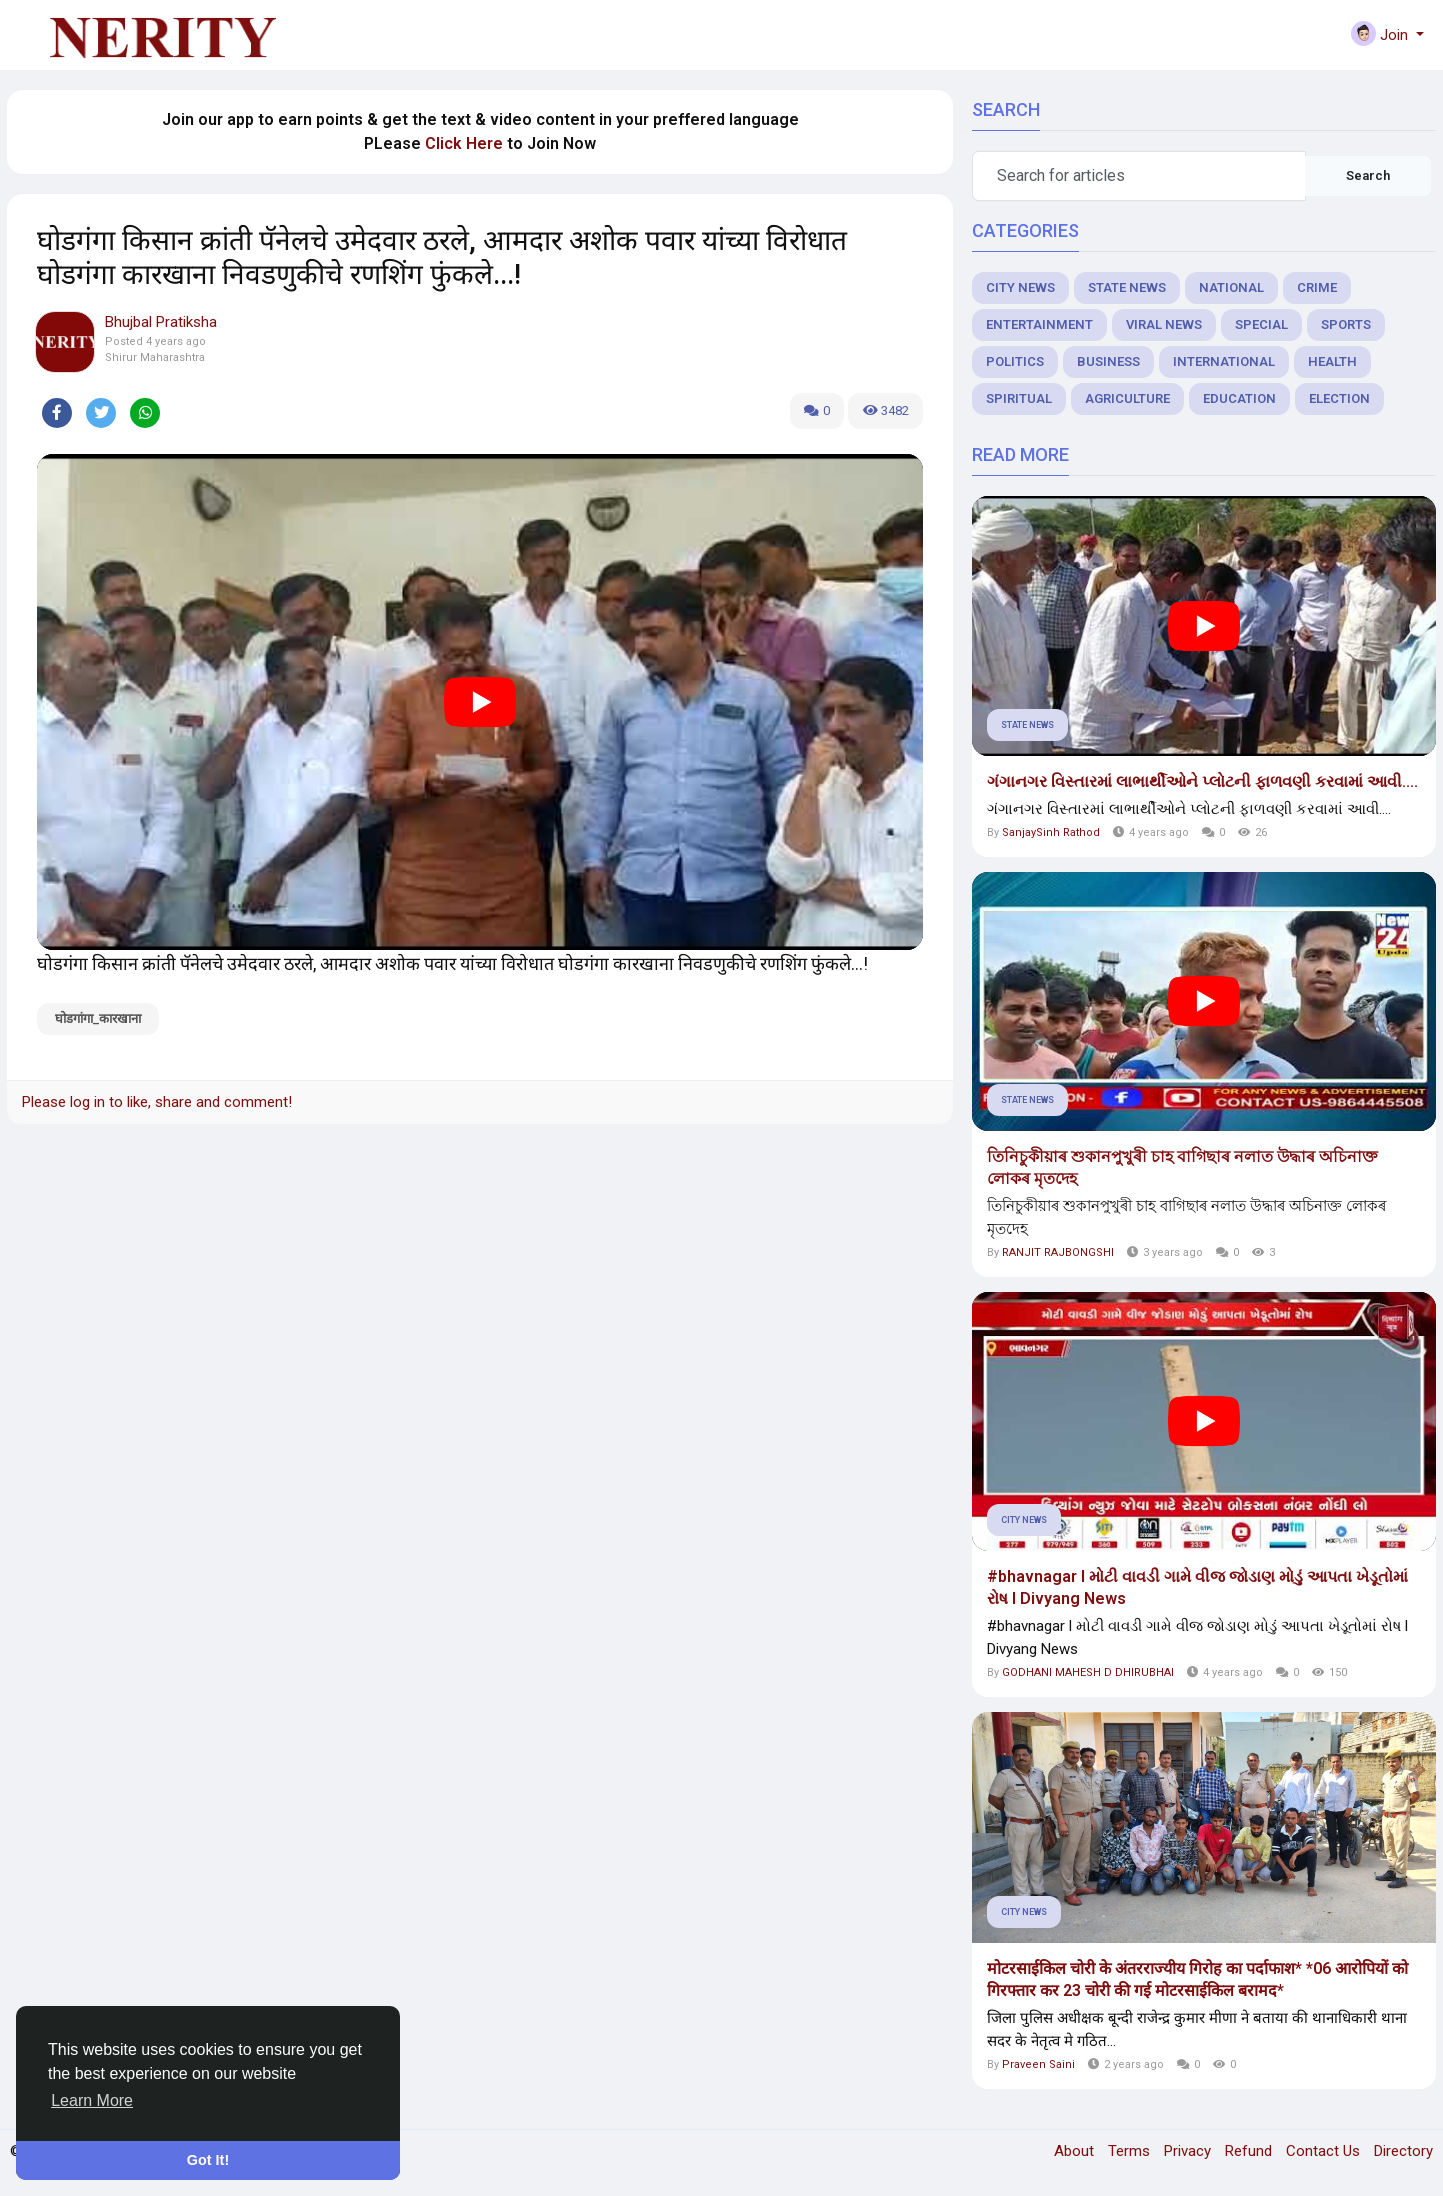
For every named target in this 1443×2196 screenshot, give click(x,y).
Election (1339, 398)
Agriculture (1127, 398)
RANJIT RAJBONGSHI (1058, 1252)
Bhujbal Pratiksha (161, 322)
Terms (1131, 2151)
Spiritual (1019, 398)
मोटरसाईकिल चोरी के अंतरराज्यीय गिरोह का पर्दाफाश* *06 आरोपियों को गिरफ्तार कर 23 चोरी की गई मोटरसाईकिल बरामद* (1197, 1979)
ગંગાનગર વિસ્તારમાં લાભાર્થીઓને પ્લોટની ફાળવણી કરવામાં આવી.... (1202, 781)
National (1231, 287)
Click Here (464, 143)
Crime (1317, 287)
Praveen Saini (1038, 2064)
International (1224, 361)
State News (1127, 287)
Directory (1403, 2151)
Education (1239, 398)
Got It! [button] (208, 2160)
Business (1108, 361)
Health (1332, 361)
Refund (1250, 2151)
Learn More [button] (92, 2100)
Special (1261, 324)
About (1076, 2151)
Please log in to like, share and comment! (157, 1102)
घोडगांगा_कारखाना (98, 1018)
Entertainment (1039, 324)
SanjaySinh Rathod (1051, 832)
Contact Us (1325, 2151)
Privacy (1189, 2151)
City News (1020, 287)
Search (1368, 175)
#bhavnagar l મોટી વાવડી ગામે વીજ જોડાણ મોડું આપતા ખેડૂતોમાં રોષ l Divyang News (1197, 1587)
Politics (1015, 361)
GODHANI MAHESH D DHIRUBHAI (1088, 1672)
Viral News (1164, 324)
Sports (1346, 324)
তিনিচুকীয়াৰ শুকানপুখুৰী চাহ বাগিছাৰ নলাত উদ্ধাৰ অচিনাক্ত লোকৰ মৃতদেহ (1182, 1167)
